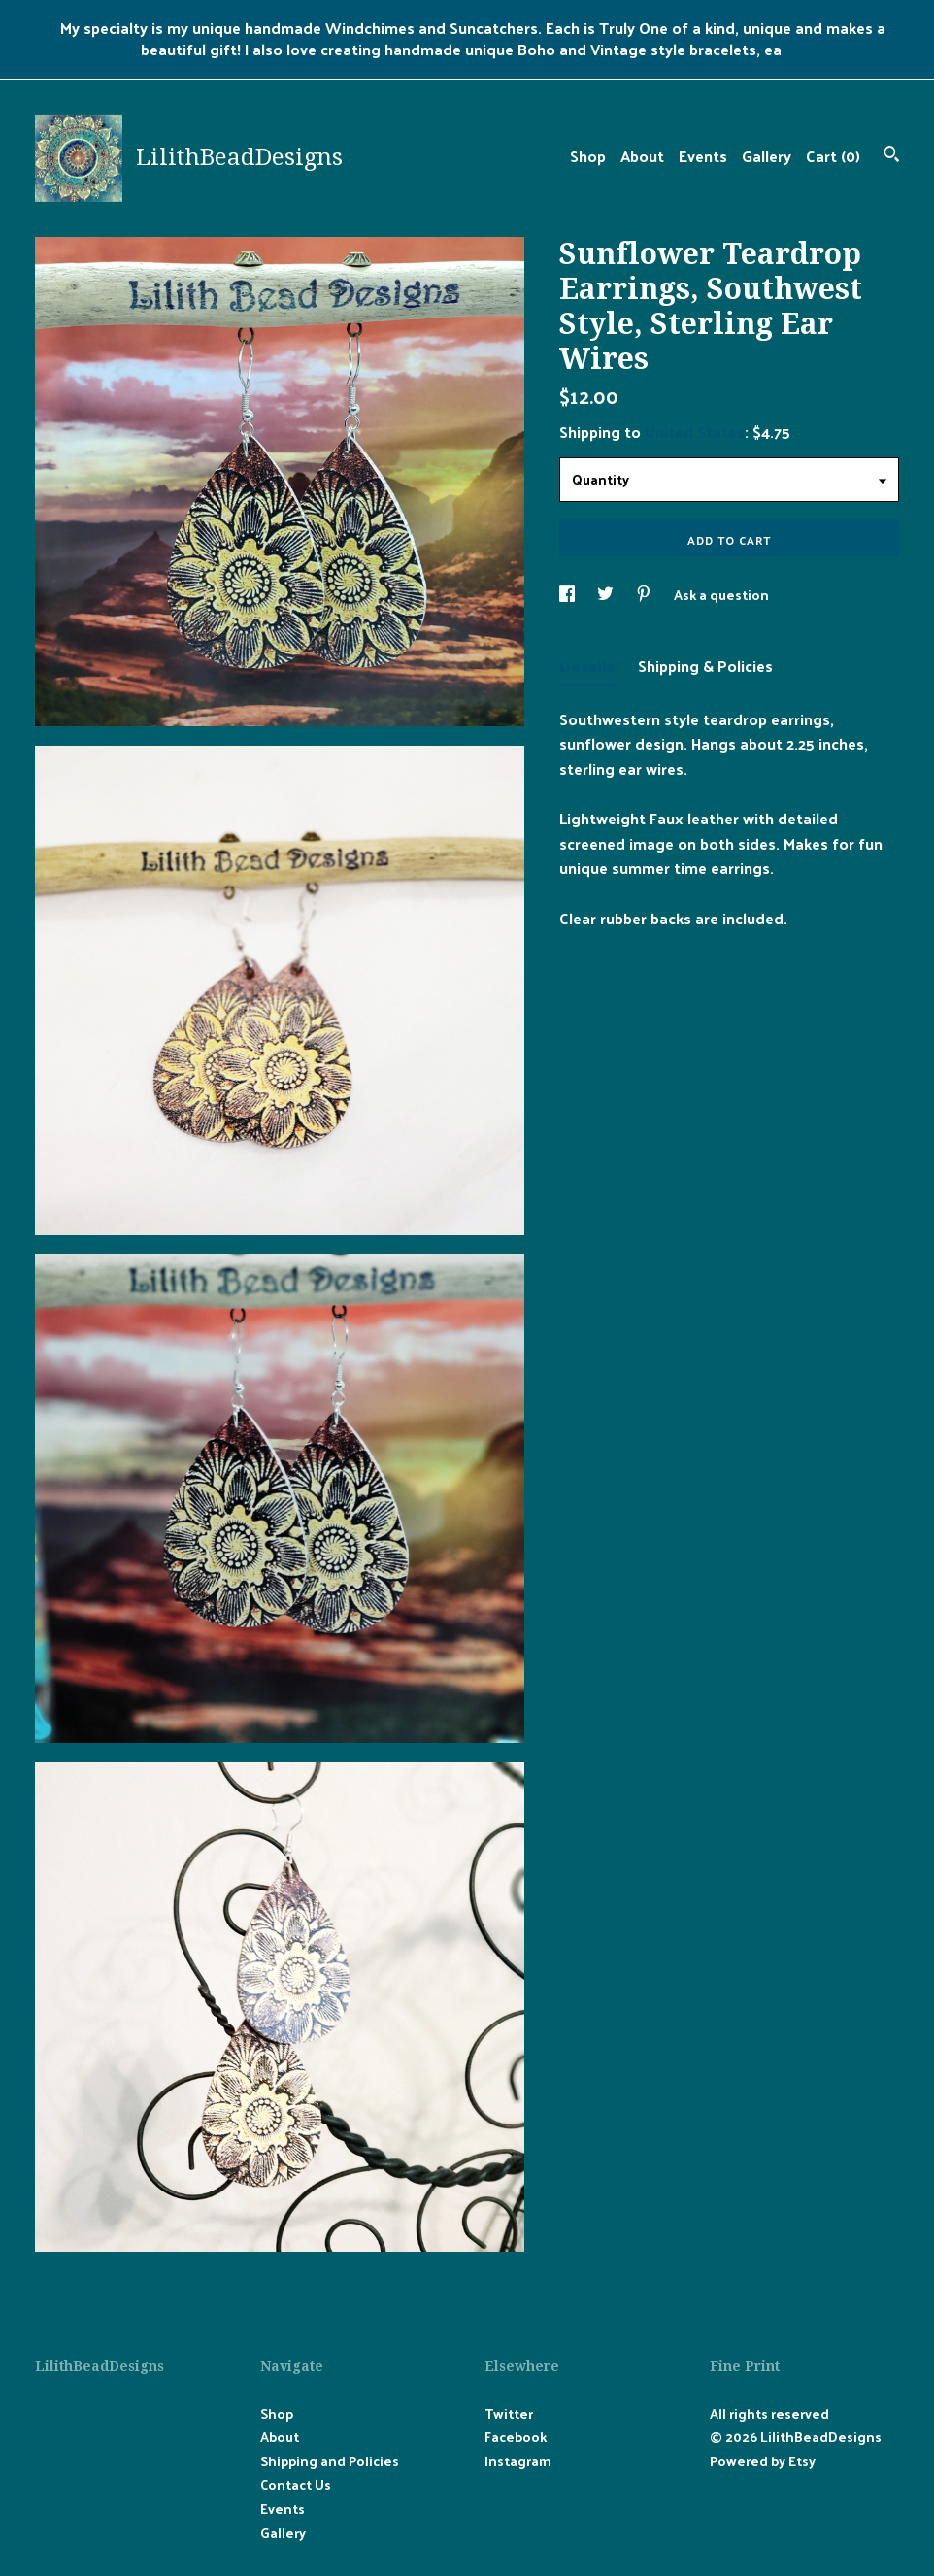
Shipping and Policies (329, 2461)
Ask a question (721, 595)
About (642, 156)
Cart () (833, 156)
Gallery (766, 156)
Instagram (517, 2461)
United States (695, 432)
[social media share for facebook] (568, 595)
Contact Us (295, 2484)
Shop (588, 156)
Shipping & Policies (705, 666)
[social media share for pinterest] (645, 595)
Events (703, 156)
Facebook (515, 2437)
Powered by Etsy (763, 2461)
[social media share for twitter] (607, 595)
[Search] (891, 156)
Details (588, 666)
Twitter (508, 2413)
